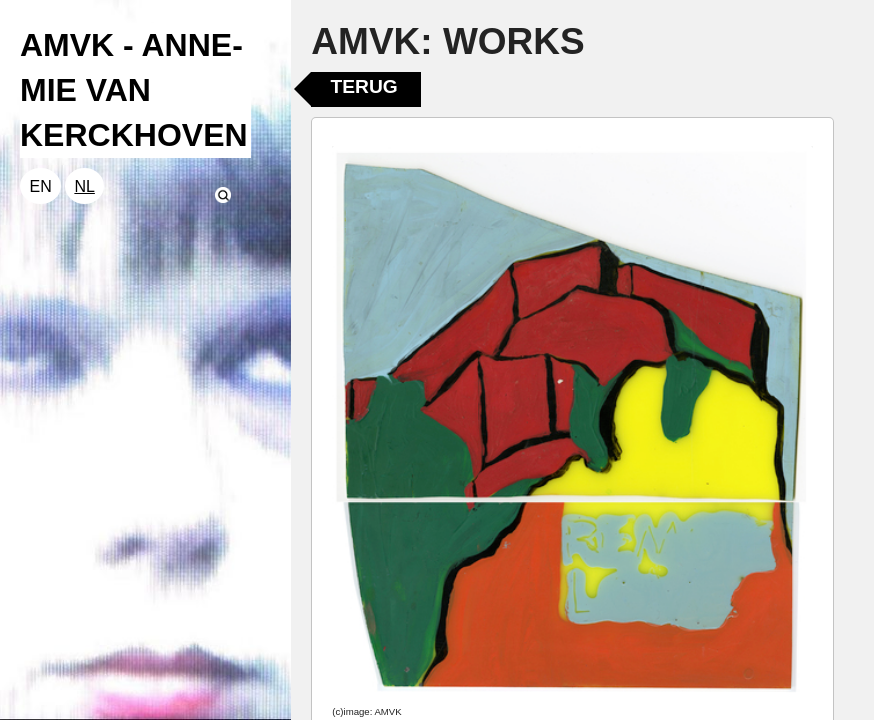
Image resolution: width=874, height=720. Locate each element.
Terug (364, 86)
